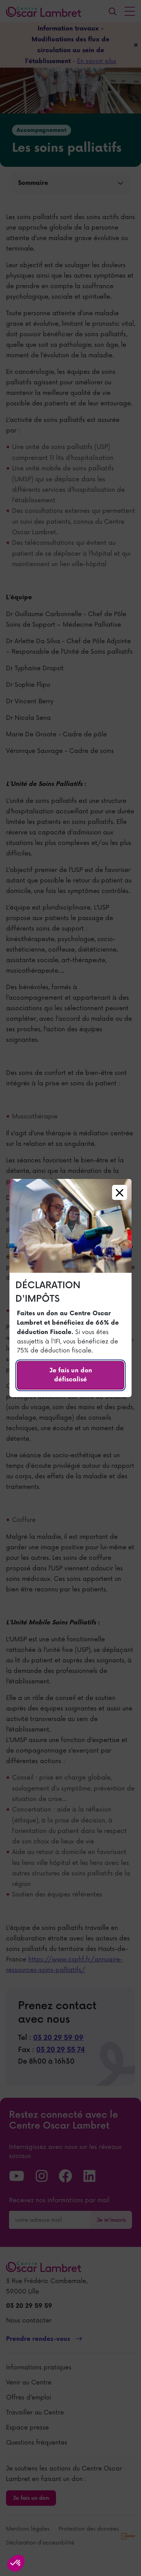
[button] (16, 2563)
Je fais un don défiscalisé (70, 1375)
